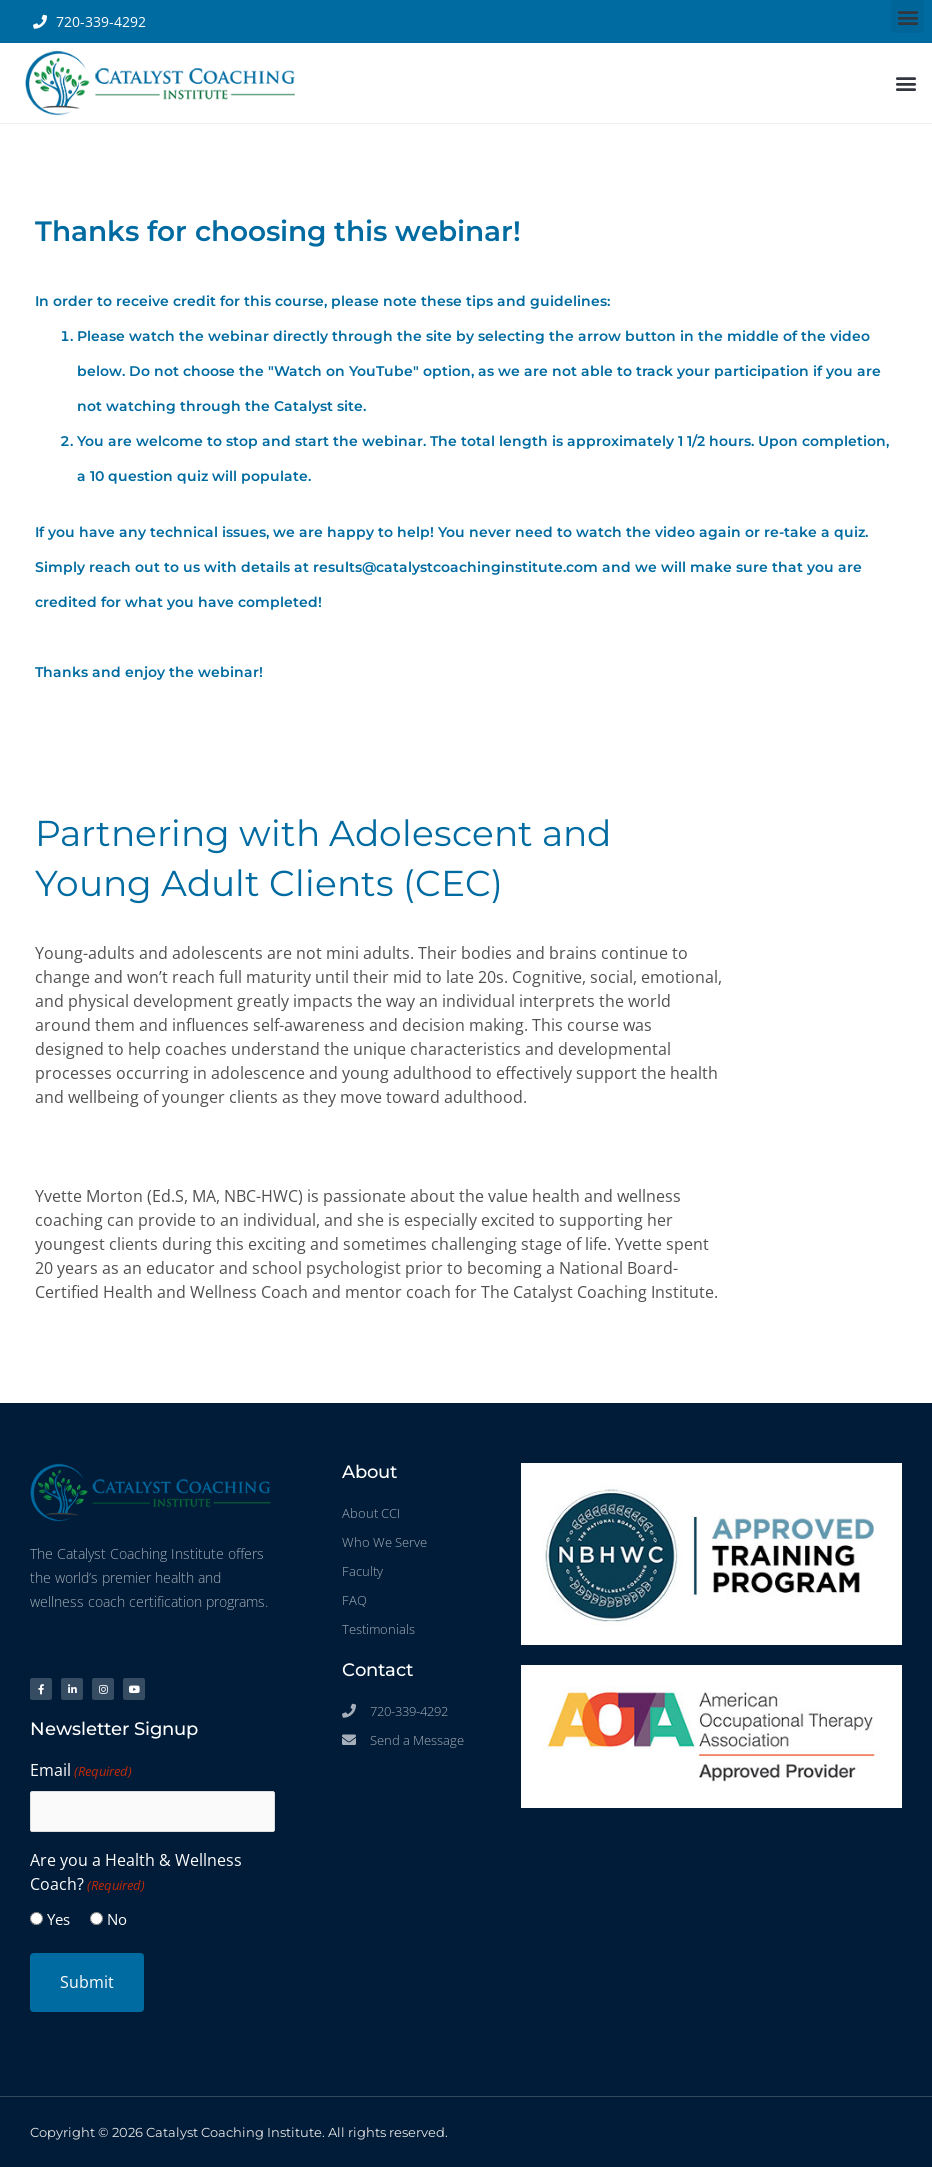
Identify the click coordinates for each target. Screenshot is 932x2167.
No (117, 1919)
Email (81, 1771)
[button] (907, 16)
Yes (58, 1919)
